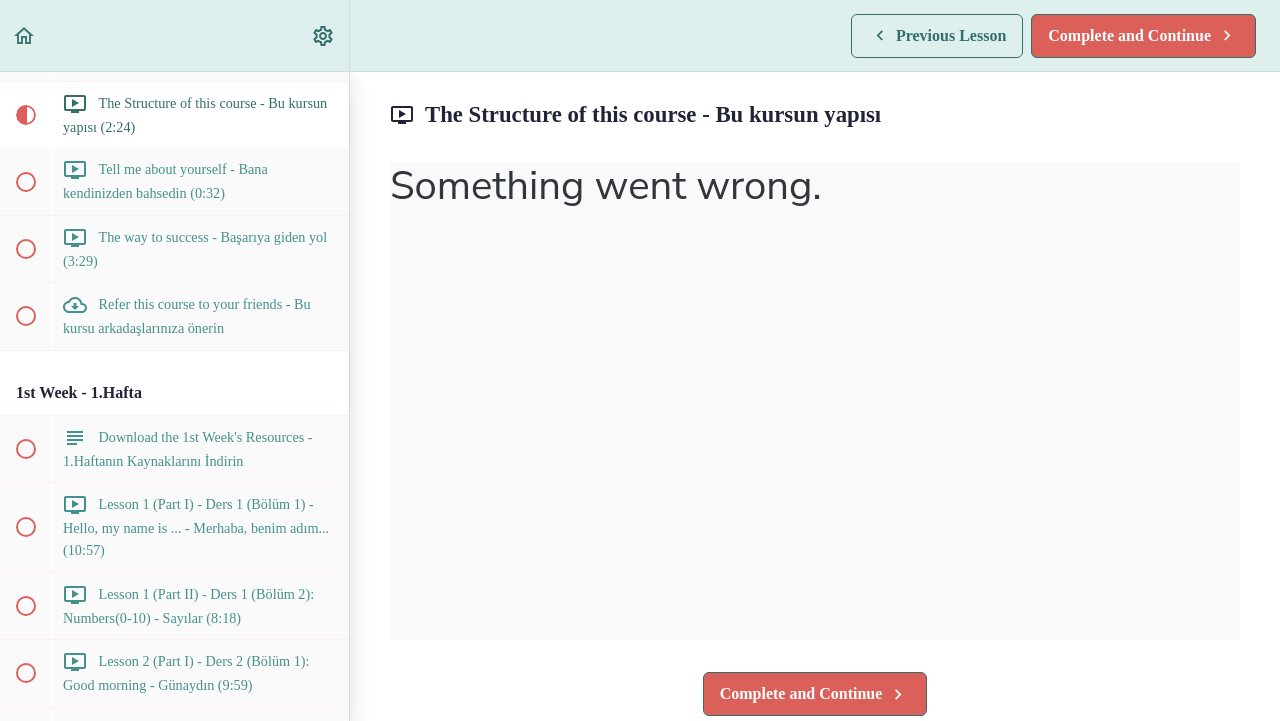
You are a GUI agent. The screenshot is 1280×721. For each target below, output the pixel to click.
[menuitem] (324, 35)
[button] (25, 35)
